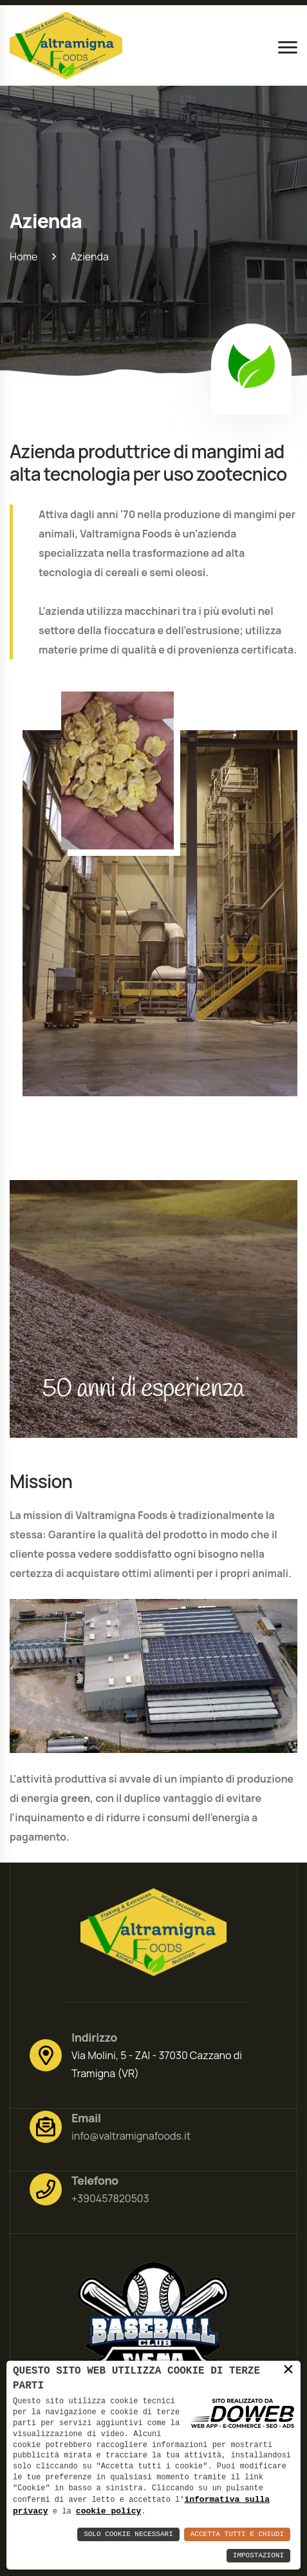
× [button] (288, 2369)
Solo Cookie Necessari (128, 2534)
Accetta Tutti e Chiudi (237, 2534)
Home (23, 256)
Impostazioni (258, 2556)
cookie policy (108, 2511)
